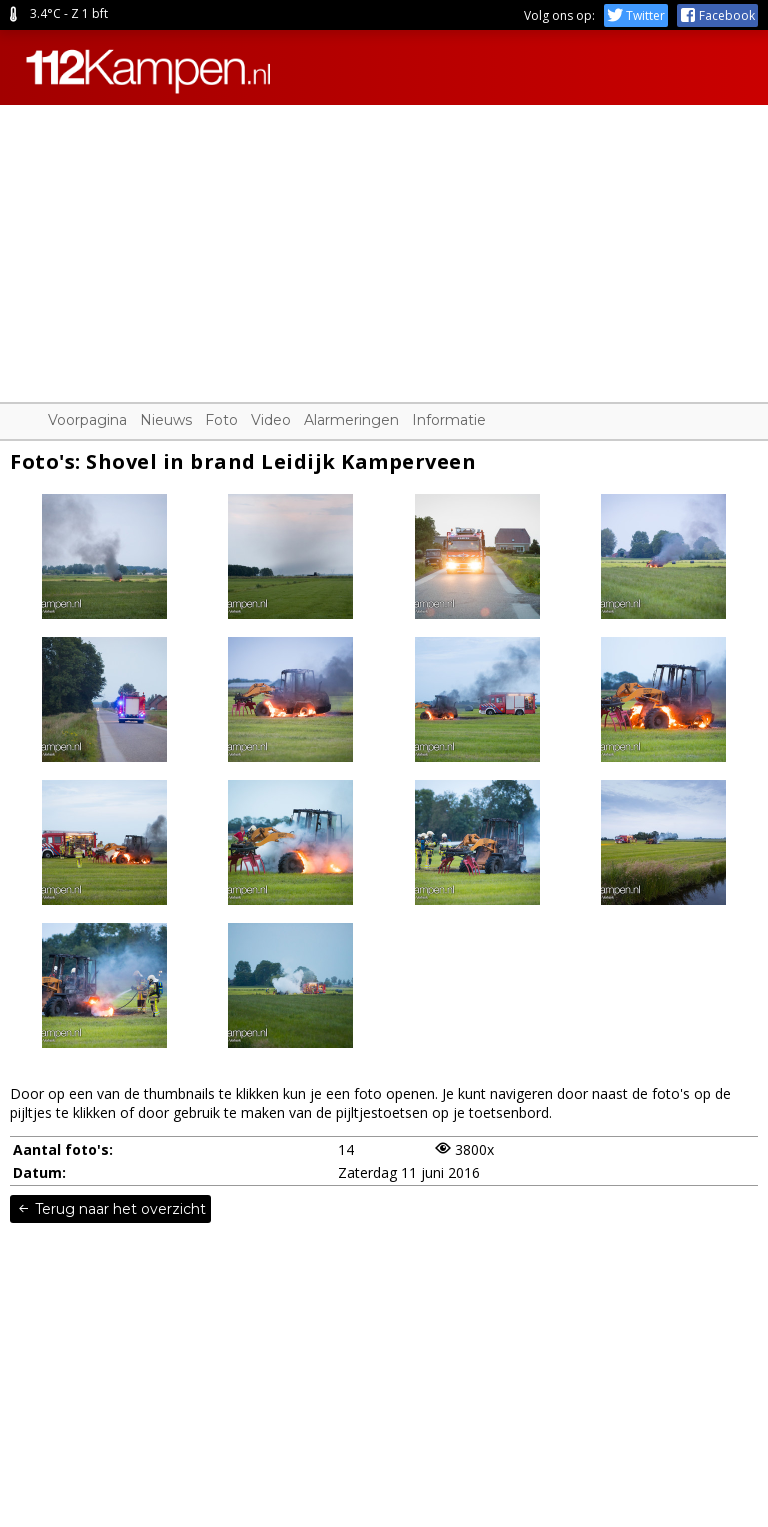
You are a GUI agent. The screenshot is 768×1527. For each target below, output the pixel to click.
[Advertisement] (384, 245)
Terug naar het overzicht (110, 1209)
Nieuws (166, 420)
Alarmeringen (351, 420)
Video (271, 420)
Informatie (449, 420)
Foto (221, 420)
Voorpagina (87, 420)
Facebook (717, 15)
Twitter (636, 15)
